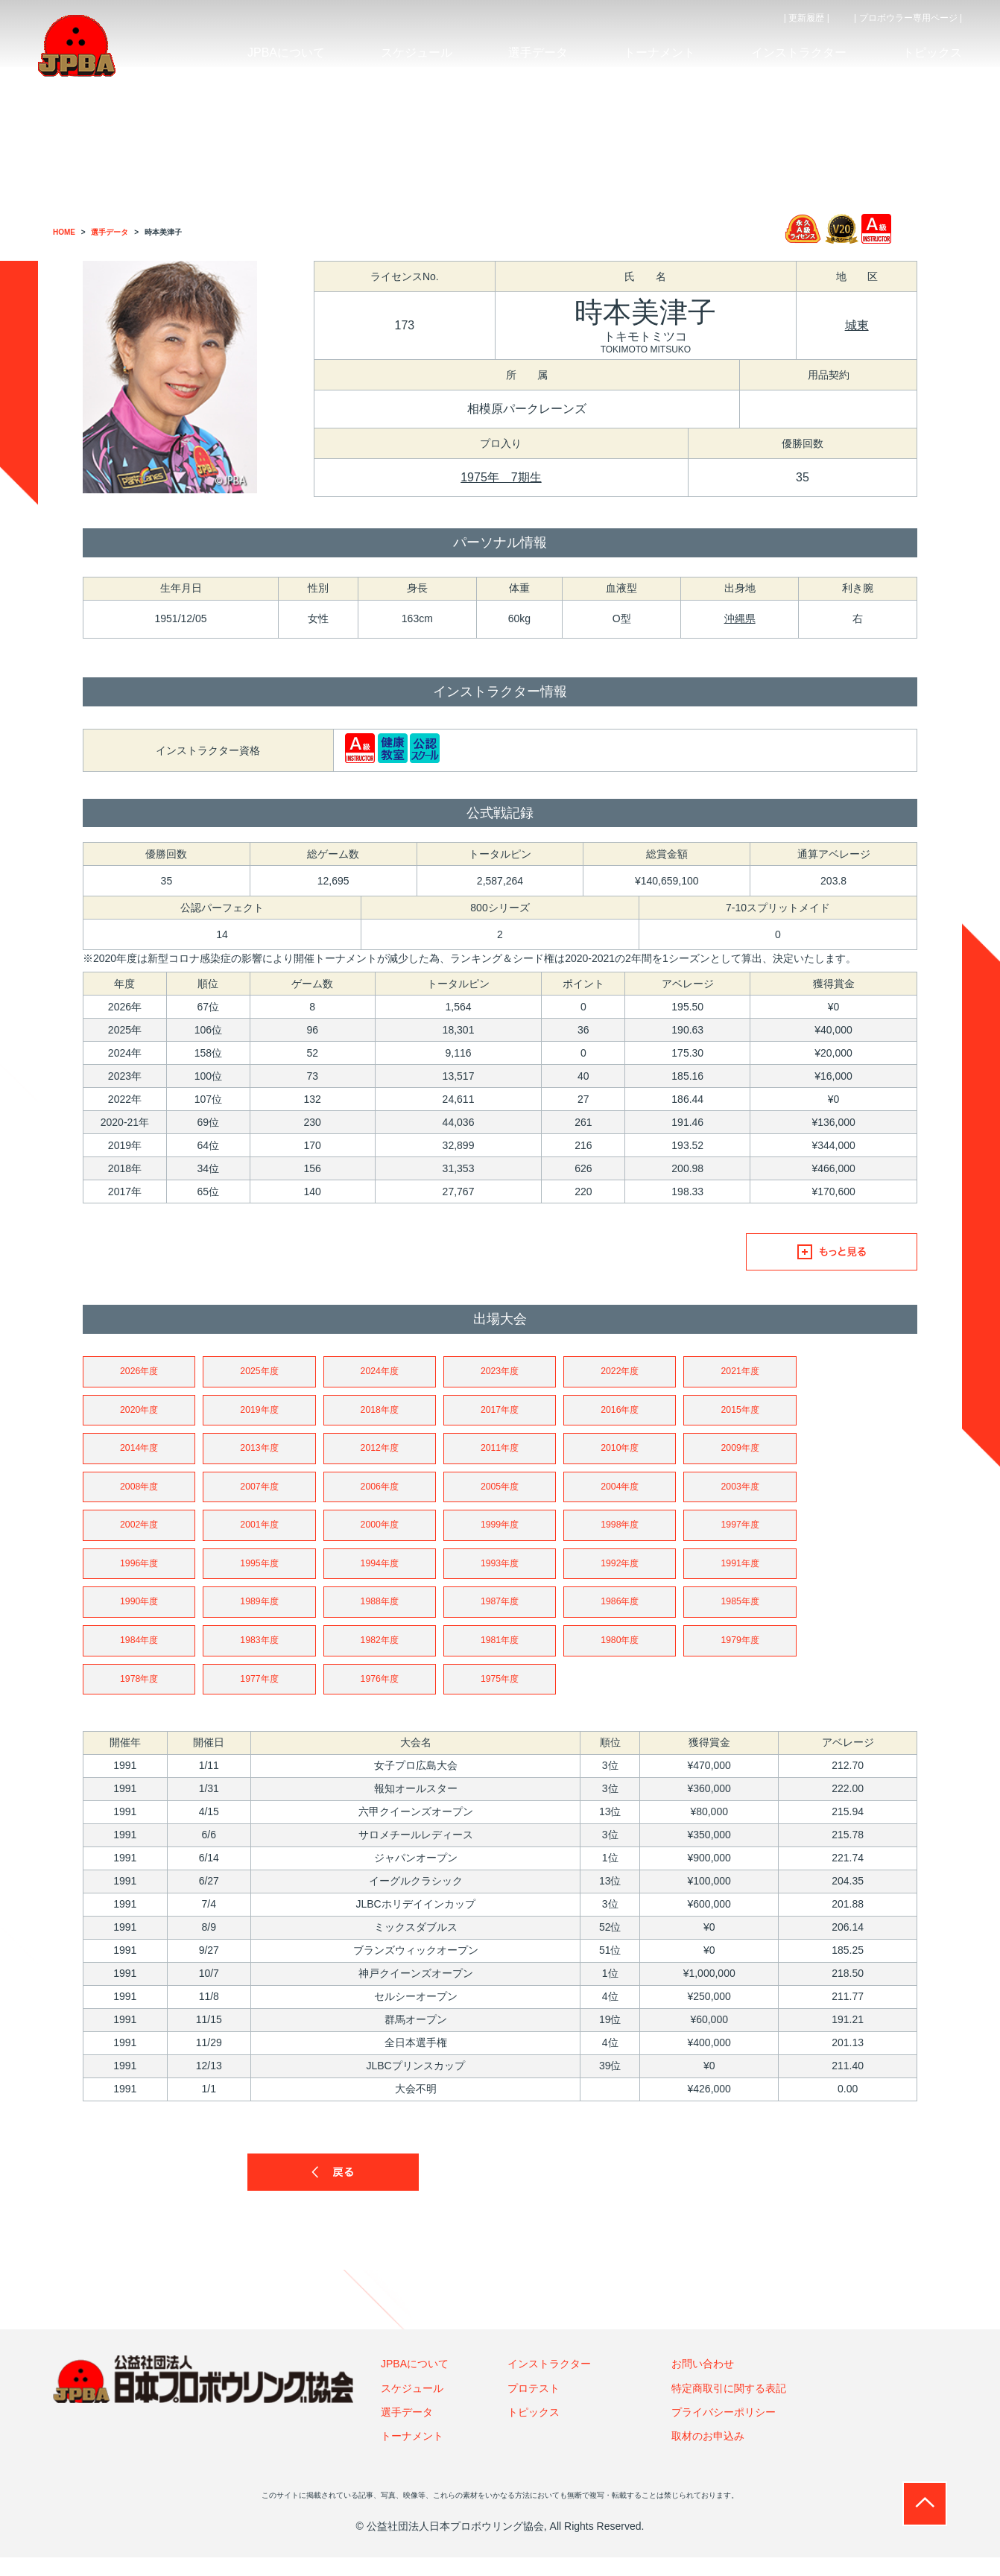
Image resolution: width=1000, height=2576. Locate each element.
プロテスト (533, 2407)
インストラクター (549, 2382)
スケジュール (412, 2407)
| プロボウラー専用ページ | (908, 18)
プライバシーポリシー (723, 2431)
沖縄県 (740, 618)
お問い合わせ (702, 2382)
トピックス (533, 2431)
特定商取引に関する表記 (728, 2407)
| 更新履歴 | (806, 18)
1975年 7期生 (501, 477)
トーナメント (412, 2455)
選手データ (407, 2431)
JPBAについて (415, 2382)
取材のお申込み (707, 2455)
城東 (857, 325)
